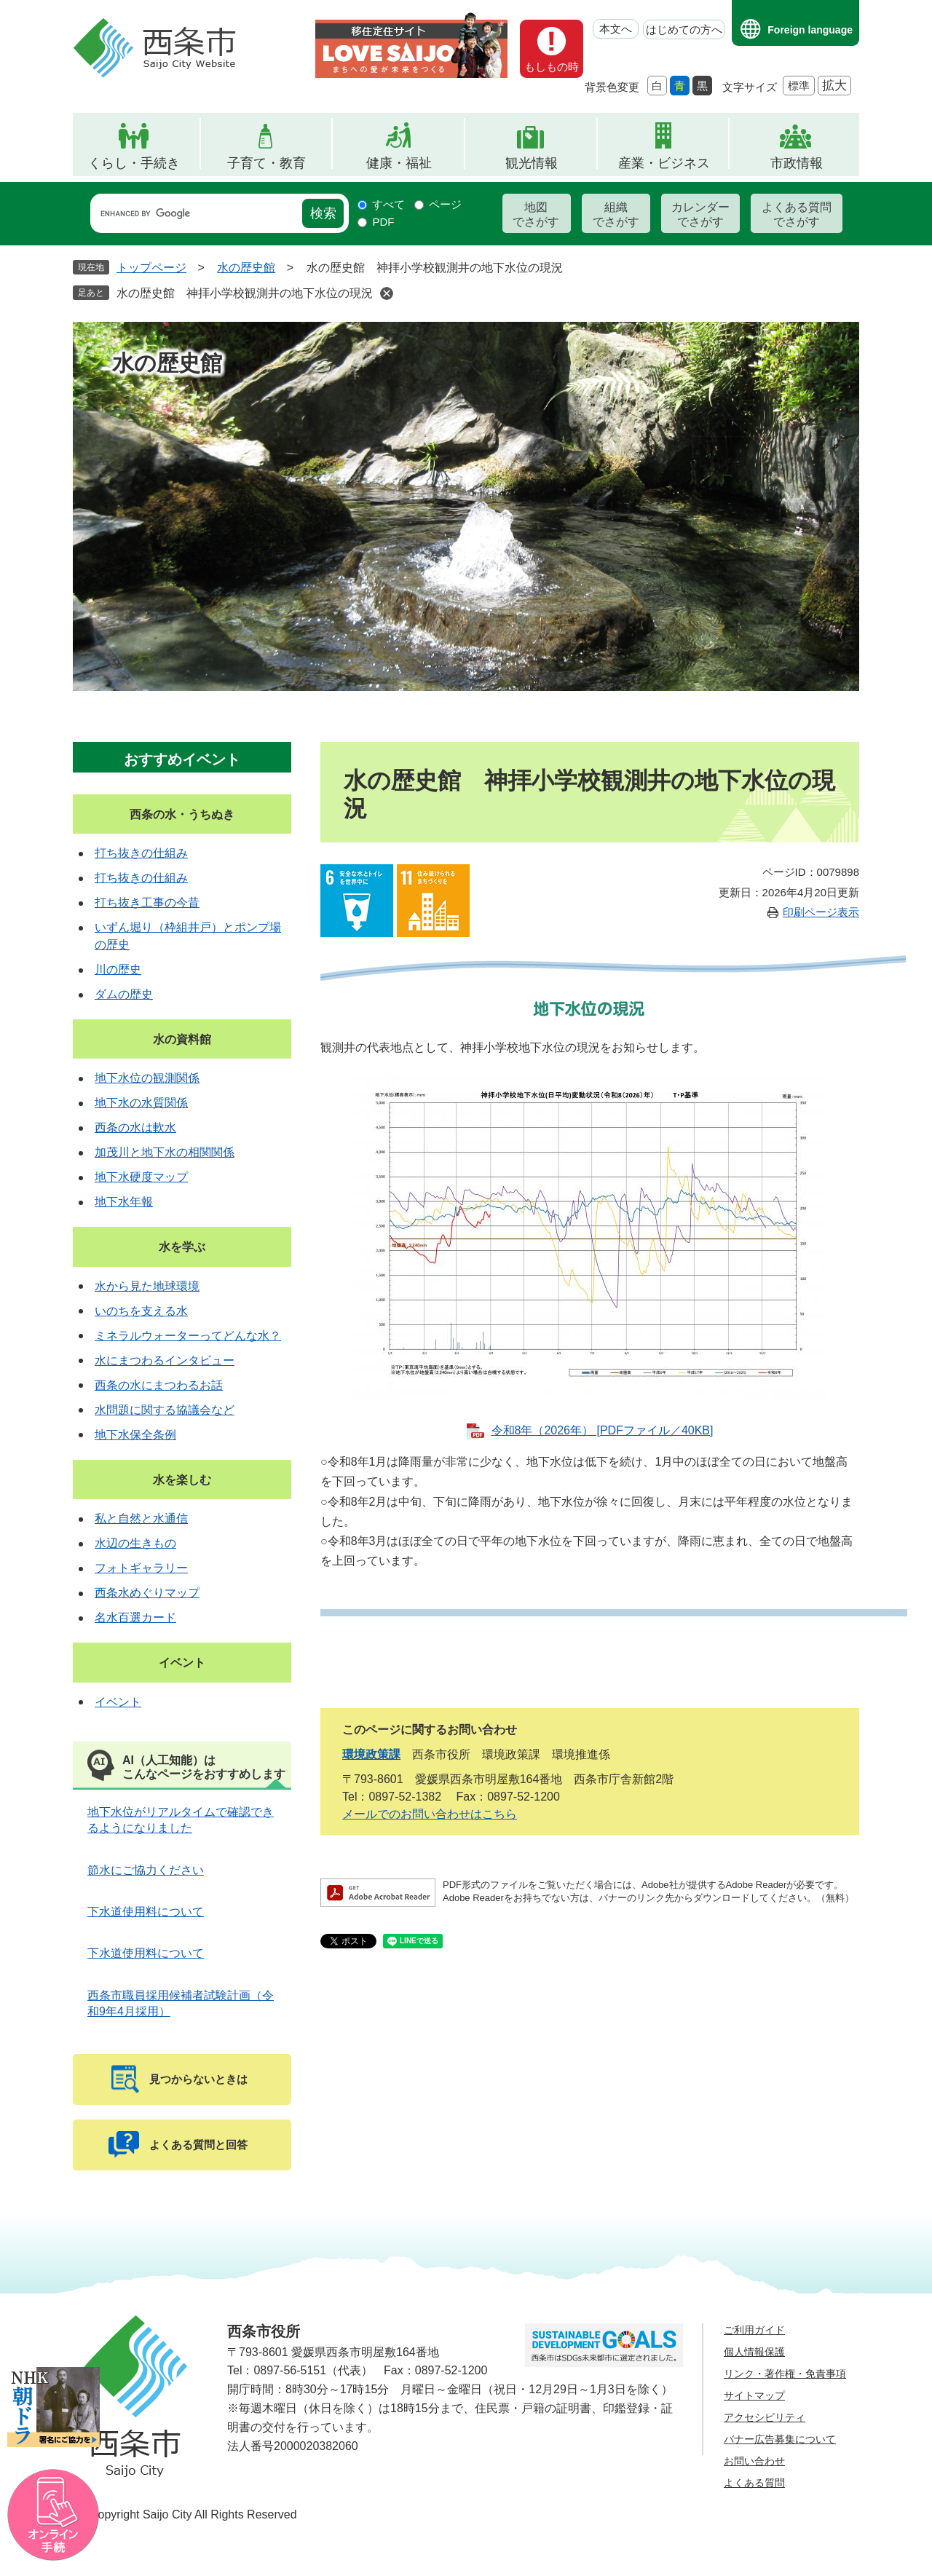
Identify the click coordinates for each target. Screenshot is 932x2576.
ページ (445, 204)
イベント (182, 1662)
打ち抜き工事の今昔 (147, 902)
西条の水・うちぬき (182, 814)
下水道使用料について (145, 1911)
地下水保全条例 (135, 1435)
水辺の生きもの (135, 1543)
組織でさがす (616, 214)
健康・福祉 (399, 163)
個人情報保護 (754, 2352)
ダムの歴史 (124, 994)
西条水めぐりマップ (147, 1593)
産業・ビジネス (664, 163)
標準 (799, 85)
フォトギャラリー (141, 1568)
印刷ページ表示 (821, 912)
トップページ (151, 267)
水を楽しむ (182, 1480)
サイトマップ (754, 2395)
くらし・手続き (134, 163)
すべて (388, 204)
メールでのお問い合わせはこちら (429, 1814)
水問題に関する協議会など (164, 1410)
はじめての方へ (684, 29)
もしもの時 (551, 66)
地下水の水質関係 (141, 1103)
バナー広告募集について (780, 2439)
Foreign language (810, 30)
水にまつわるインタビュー (164, 1360)
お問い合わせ (754, 2461)
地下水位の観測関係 (147, 1078)
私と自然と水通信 (141, 1518)
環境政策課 (371, 1754)
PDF (383, 222)
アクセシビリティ (764, 2417)
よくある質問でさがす (797, 214)
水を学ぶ (182, 1247)
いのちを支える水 (141, 1311)
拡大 (834, 85)
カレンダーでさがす (700, 214)
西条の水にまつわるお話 (159, 1385)
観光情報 (531, 163)
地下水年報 (124, 1202)
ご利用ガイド (754, 2330)
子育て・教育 (266, 163)
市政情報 (796, 163)
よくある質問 (754, 2483)
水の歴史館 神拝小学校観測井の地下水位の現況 (244, 293)
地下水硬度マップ (141, 1177)
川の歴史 (118, 969)
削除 (386, 293)
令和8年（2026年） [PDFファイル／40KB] (602, 1430)
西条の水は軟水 (135, 1127)
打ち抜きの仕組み (141, 853)
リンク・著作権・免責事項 (785, 2373)
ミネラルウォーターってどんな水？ (188, 1336)
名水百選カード (135, 1617)
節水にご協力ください (145, 1870)
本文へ (615, 29)
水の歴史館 (246, 267)
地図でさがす (536, 214)
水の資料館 (182, 1039)
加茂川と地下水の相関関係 (164, 1152)
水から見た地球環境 (147, 1286)
